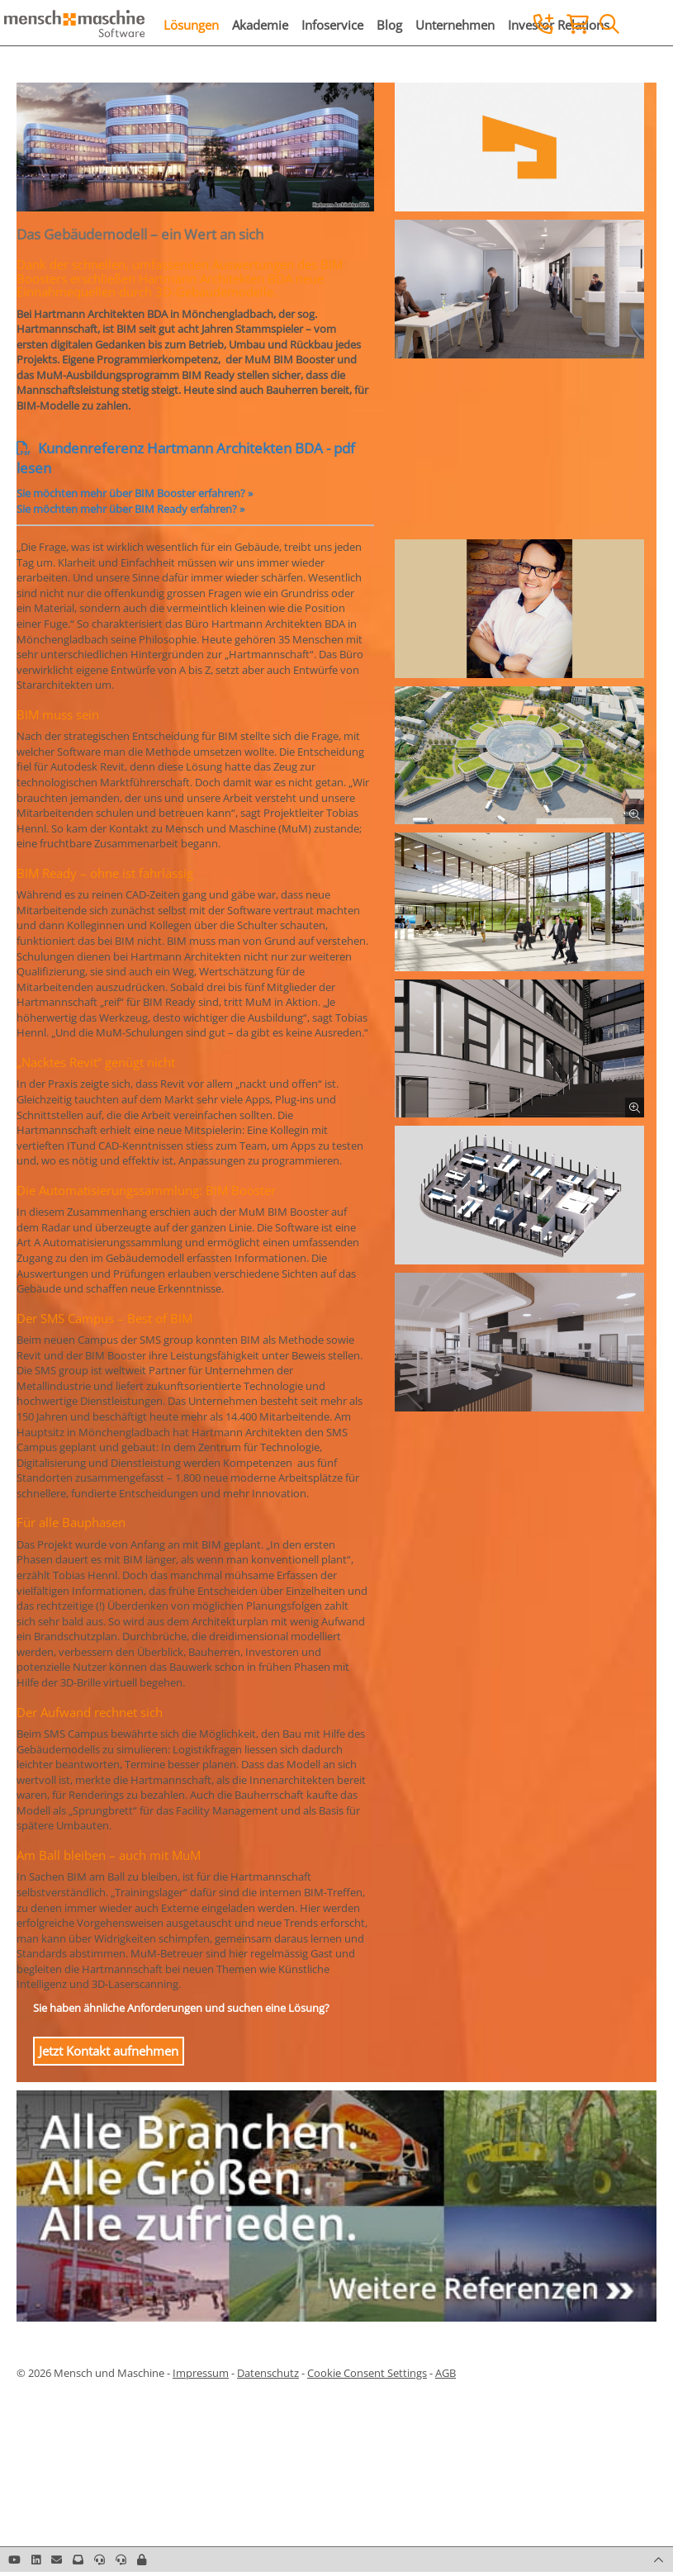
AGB (445, 2372)
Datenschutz (268, 2372)
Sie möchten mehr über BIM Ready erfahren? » (130, 508)
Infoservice (332, 25)
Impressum (201, 2372)
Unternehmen (455, 25)
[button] (141, 2559)
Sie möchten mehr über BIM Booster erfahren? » (135, 493)
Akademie (260, 25)
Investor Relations (558, 25)
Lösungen (191, 25)
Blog (389, 25)
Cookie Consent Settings (367, 2372)
